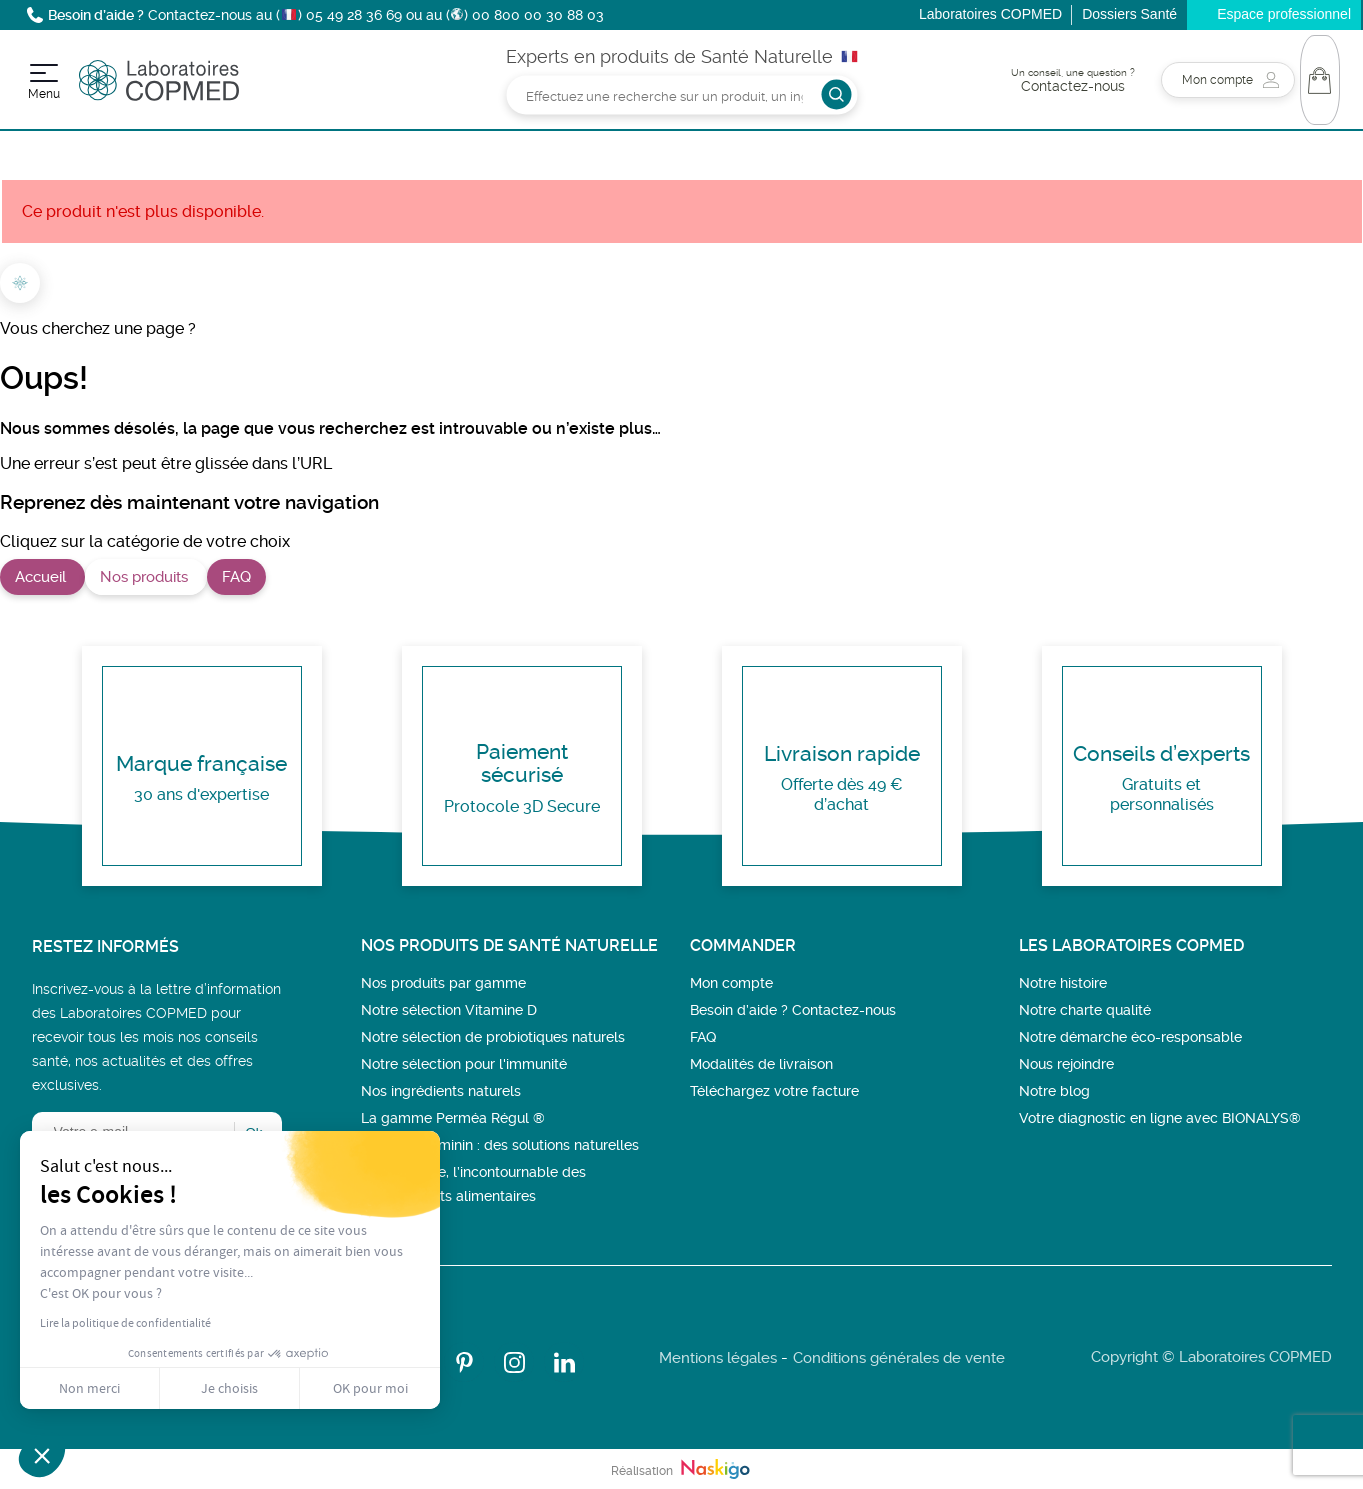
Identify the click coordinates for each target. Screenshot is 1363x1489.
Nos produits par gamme (443, 983)
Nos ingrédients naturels (441, 1091)
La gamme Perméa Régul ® (453, 1118)
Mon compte (731, 983)
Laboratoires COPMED (990, 14)
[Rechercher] (681, 94)
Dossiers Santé (1129, 14)
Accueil (42, 577)
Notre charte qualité (1085, 1010)
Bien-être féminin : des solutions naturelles (500, 1145)
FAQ (236, 577)
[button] (42, 1455)
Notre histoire (1063, 983)
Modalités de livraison (761, 1064)
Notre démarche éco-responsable (1130, 1037)
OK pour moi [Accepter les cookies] (370, 1388)
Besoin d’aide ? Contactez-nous (793, 1010)
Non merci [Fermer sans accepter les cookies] (89, 1388)
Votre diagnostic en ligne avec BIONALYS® (1160, 1118)
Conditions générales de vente (899, 1358)
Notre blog (1054, 1091)
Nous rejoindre (1066, 1064)
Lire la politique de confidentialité (125, 1323)
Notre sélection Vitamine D (449, 1010)
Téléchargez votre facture (774, 1091)
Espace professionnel (1284, 14)
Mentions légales (718, 1358)
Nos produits (146, 577)
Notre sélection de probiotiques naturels (493, 1037)
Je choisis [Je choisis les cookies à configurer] (229, 1388)
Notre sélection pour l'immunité (464, 1064)
